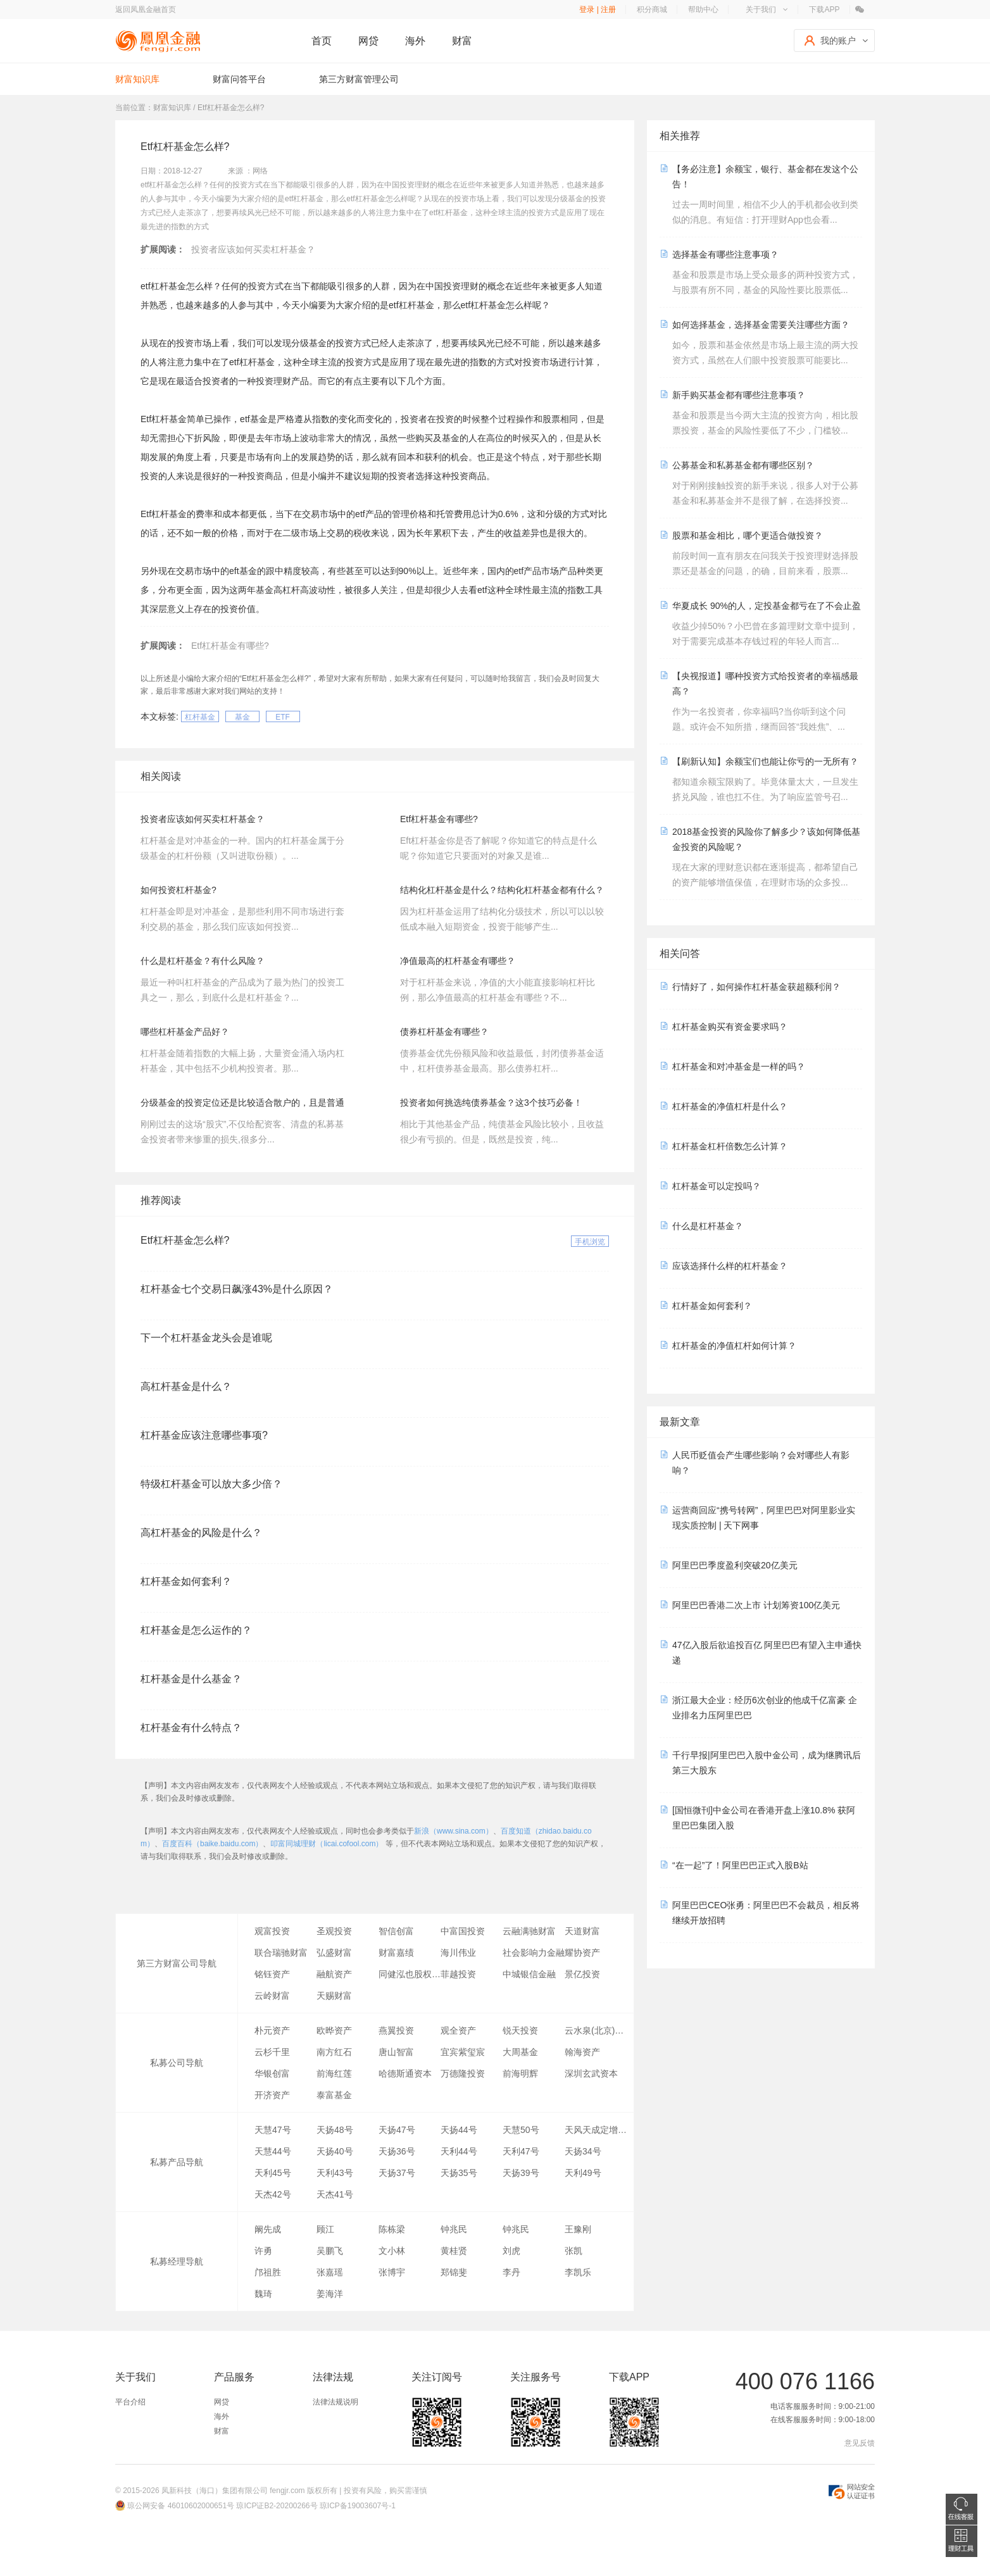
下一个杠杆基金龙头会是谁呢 (206, 1337)
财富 (462, 40)
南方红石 (334, 2052)
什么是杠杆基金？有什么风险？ (203, 961)
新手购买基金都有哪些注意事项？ (738, 395)
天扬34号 (583, 2151)
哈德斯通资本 (405, 2073)
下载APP (824, 9)
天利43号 (334, 2173)
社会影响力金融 (534, 1953)
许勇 (263, 2251)
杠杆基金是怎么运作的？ (196, 1630)
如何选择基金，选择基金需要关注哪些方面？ (760, 325)
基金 (242, 717)
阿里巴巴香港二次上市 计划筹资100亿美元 (756, 1605)
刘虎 (511, 2251)
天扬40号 (334, 2151)
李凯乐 (578, 2272)
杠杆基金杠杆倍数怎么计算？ (729, 1146)
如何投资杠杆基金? (178, 890)
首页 (321, 40)
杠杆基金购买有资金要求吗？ (729, 1027)
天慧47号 (272, 2130)
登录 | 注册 (597, 9)
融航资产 (334, 1974)
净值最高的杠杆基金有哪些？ (457, 961)
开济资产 (272, 2095)
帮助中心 (703, 9)
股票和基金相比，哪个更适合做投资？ (747, 535)
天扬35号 (459, 2173)
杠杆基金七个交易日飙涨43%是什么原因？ (237, 1289)
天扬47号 (397, 2130)
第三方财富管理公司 (359, 79)
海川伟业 (458, 1953)
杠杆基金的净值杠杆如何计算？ (734, 1346)
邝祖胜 (267, 2272)
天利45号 (272, 2173)
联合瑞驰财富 (281, 1953)
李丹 (511, 2272)
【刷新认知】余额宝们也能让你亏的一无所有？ (765, 761)
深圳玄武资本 (591, 2073)
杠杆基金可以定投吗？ (716, 1186)
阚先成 (267, 2229)
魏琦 (263, 2294)
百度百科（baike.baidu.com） (212, 1843)
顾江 (325, 2229)
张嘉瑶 (329, 2272)
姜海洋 (329, 2294)
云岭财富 (272, 1996)
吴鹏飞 (329, 2251)
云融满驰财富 (529, 1931)
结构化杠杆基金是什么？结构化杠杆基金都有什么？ (502, 890)
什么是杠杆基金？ (707, 1226)
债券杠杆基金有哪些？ (444, 1032)
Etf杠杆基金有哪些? (230, 646)
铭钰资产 (272, 1974)
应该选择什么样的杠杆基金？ (729, 1266)
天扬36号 (397, 2151)
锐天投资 (520, 2030)
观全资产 (458, 2030)
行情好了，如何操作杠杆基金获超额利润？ (756, 987)
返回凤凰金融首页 (145, 9)
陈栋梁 (392, 2229)
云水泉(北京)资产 (596, 2030)
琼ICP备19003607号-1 (358, 2505)
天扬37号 (397, 2173)
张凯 (573, 2251)
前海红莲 (334, 2073)
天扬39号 (521, 2173)
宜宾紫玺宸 (463, 2052)
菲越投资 (458, 1974)
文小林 (392, 2251)
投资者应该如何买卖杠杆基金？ (253, 249)
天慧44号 (272, 2151)
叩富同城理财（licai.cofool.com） (326, 1843)
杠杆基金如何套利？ (186, 1581)
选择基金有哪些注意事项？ (725, 254)
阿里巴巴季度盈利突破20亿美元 (735, 1565)
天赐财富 (334, 1996)
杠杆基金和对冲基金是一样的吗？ (738, 1066)
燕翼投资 (396, 2030)
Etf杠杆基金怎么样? (185, 1240)
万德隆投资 (463, 2073)
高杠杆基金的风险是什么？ (201, 1532)
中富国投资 (463, 1931)
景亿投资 (582, 1974)
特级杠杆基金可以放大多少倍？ (211, 1484)
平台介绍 (130, 2402)
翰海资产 (582, 2052)
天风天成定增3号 (596, 2130)
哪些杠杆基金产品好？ (185, 1032)
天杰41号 (334, 2194)
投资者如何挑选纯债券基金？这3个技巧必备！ (491, 1102)
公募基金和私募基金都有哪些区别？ (743, 465)
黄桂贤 (454, 2251)
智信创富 (396, 1931)
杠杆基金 (200, 717)
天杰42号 (272, 2194)
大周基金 (520, 2052)
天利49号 (583, 2173)
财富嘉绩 (396, 1953)
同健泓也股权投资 (410, 1974)
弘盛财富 (334, 1953)
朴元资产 (272, 2030)
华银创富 (272, 2073)
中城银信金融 (529, 1974)
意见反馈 (859, 2443)
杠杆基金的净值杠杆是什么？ (729, 1106)
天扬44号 (459, 2130)
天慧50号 (521, 2130)
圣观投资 (334, 1931)
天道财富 (582, 1931)
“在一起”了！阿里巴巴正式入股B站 (740, 1865)
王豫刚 (578, 2229)
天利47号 (521, 2151)
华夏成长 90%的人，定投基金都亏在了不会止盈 (766, 606)
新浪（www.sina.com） (453, 1831)
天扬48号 (334, 2130)
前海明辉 (520, 2073)
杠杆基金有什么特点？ (191, 1727)
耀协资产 (582, 1953)
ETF (282, 717)
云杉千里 (272, 2052)
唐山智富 (396, 2052)
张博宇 (392, 2272)
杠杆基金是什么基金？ (191, 1678)
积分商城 (652, 9)
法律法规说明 (335, 2402)
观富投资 (272, 1931)
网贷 (368, 40)
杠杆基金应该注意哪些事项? (204, 1435)
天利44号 (459, 2151)
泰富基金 (334, 2095)
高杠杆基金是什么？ (186, 1386)
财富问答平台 (239, 79)
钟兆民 (454, 2229)
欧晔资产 (334, 2030)
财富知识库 (137, 79)
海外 (415, 40)
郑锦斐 (454, 2272)
